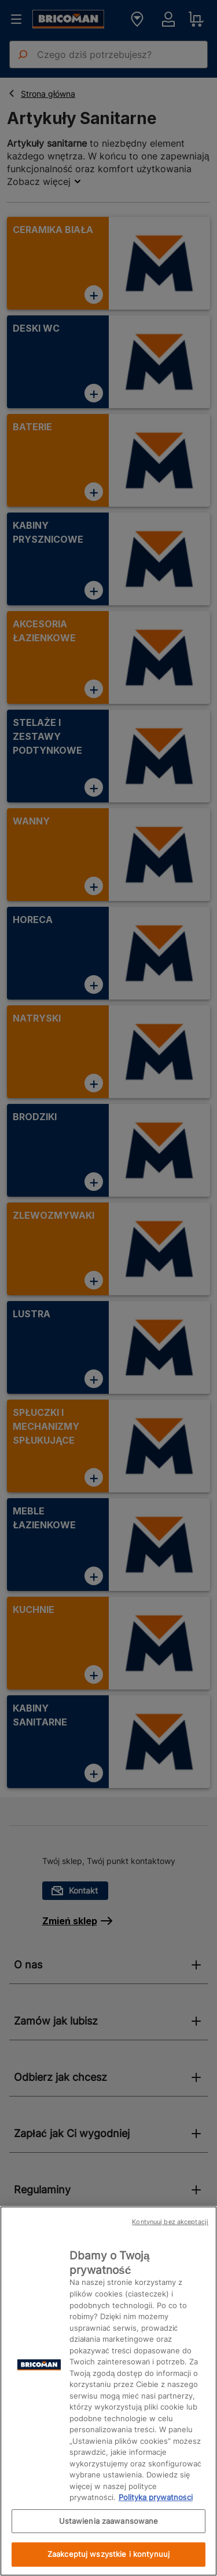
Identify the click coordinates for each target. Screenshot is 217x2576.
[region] (108, 2391)
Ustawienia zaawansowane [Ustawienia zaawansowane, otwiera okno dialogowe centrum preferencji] (109, 2521)
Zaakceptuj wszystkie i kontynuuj (108, 2554)
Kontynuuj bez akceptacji (170, 2222)
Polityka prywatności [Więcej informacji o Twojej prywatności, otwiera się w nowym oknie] (156, 2497)
